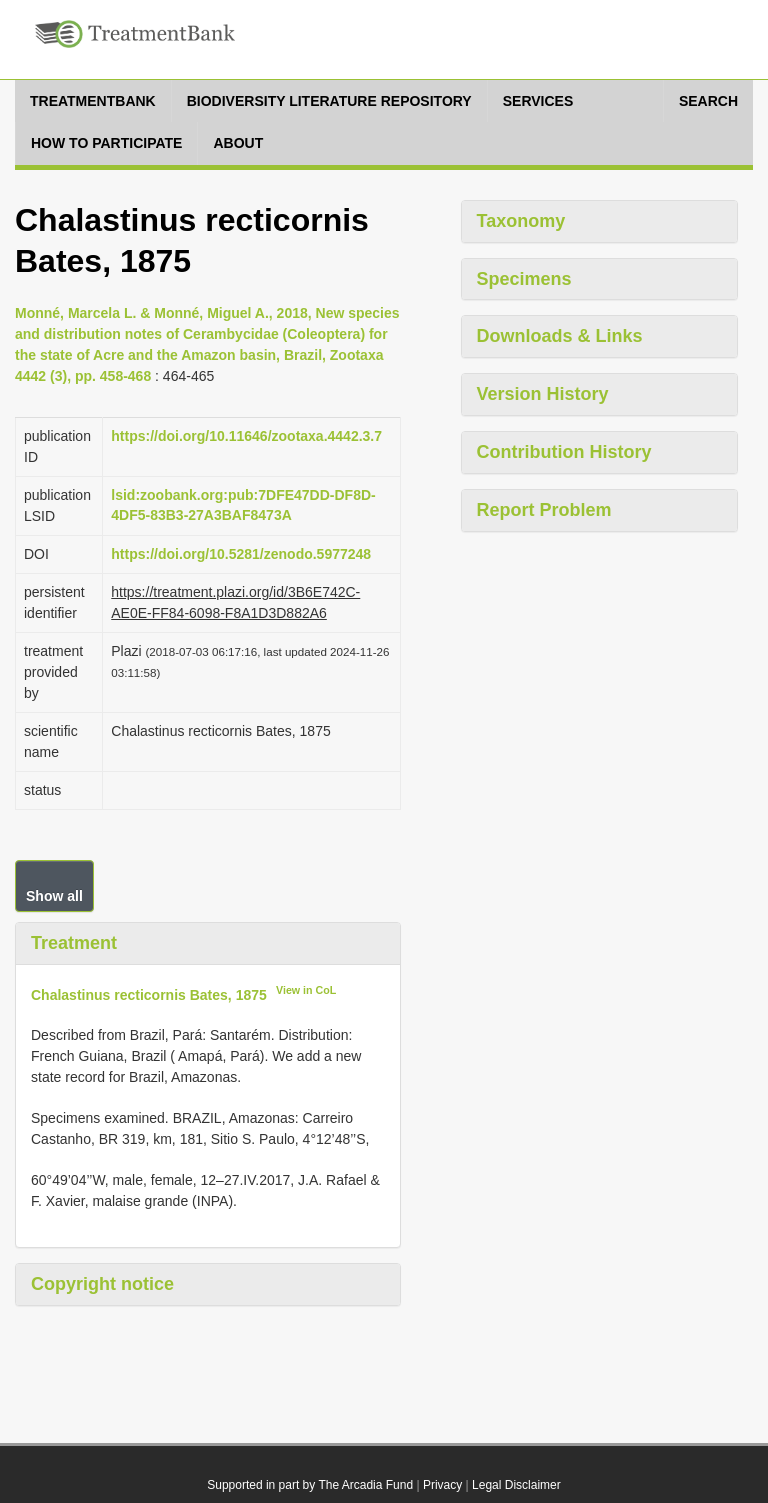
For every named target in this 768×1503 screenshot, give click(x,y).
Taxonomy (521, 221)
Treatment (74, 943)
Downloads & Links (560, 336)
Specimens (524, 279)
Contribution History (564, 452)
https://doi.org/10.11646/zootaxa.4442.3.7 (246, 436)
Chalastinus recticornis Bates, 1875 (149, 994)
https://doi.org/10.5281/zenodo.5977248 (241, 554)
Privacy (442, 1485)
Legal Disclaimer (516, 1485)
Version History (543, 394)
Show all (54, 896)
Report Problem (544, 510)
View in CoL (306, 990)
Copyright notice (102, 1284)
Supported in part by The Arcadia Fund (310, 1485)
